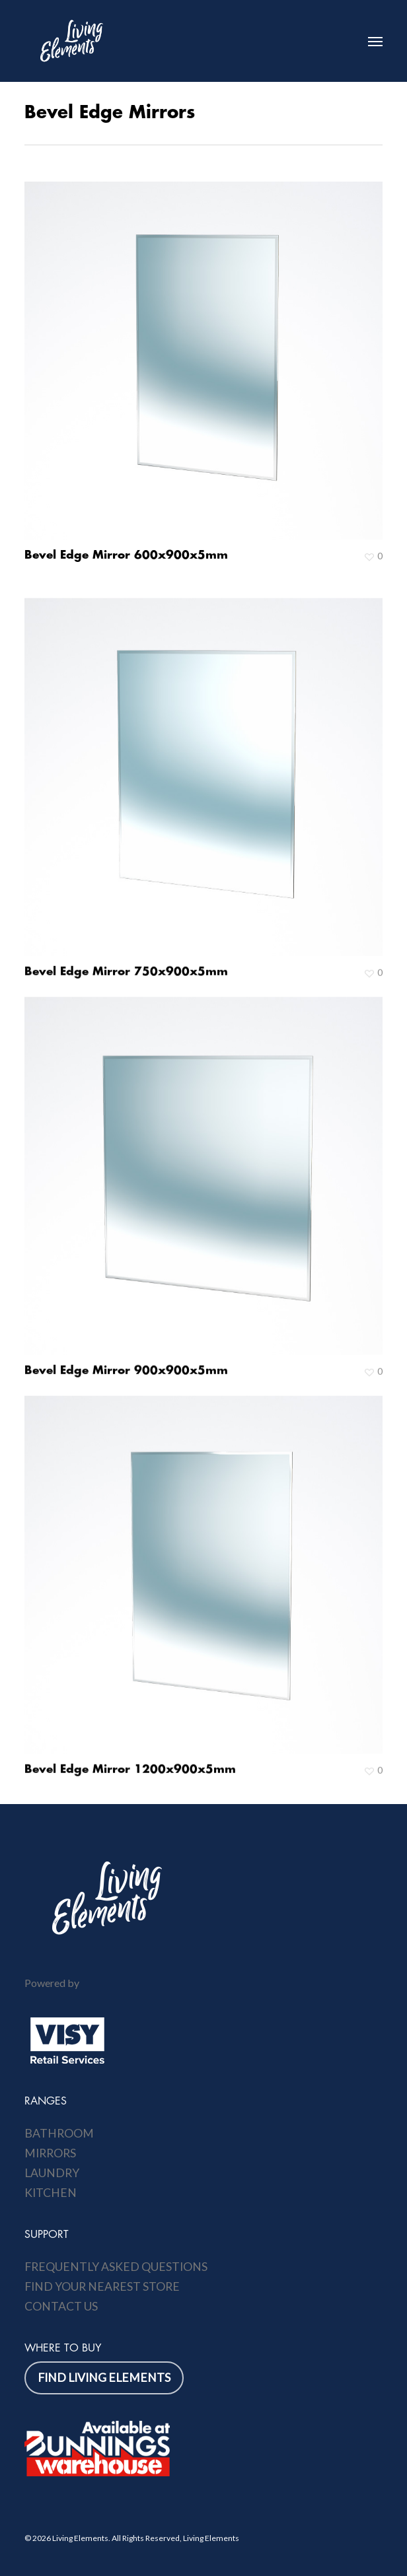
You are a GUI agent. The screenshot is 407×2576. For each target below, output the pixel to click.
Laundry (51, 2173)
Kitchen (50, 2193)
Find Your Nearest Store (102, 2286)
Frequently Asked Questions (115, 2267)
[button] (375, 41)
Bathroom (59, 2133)
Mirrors (50, 2153)
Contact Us (61, 2306)
